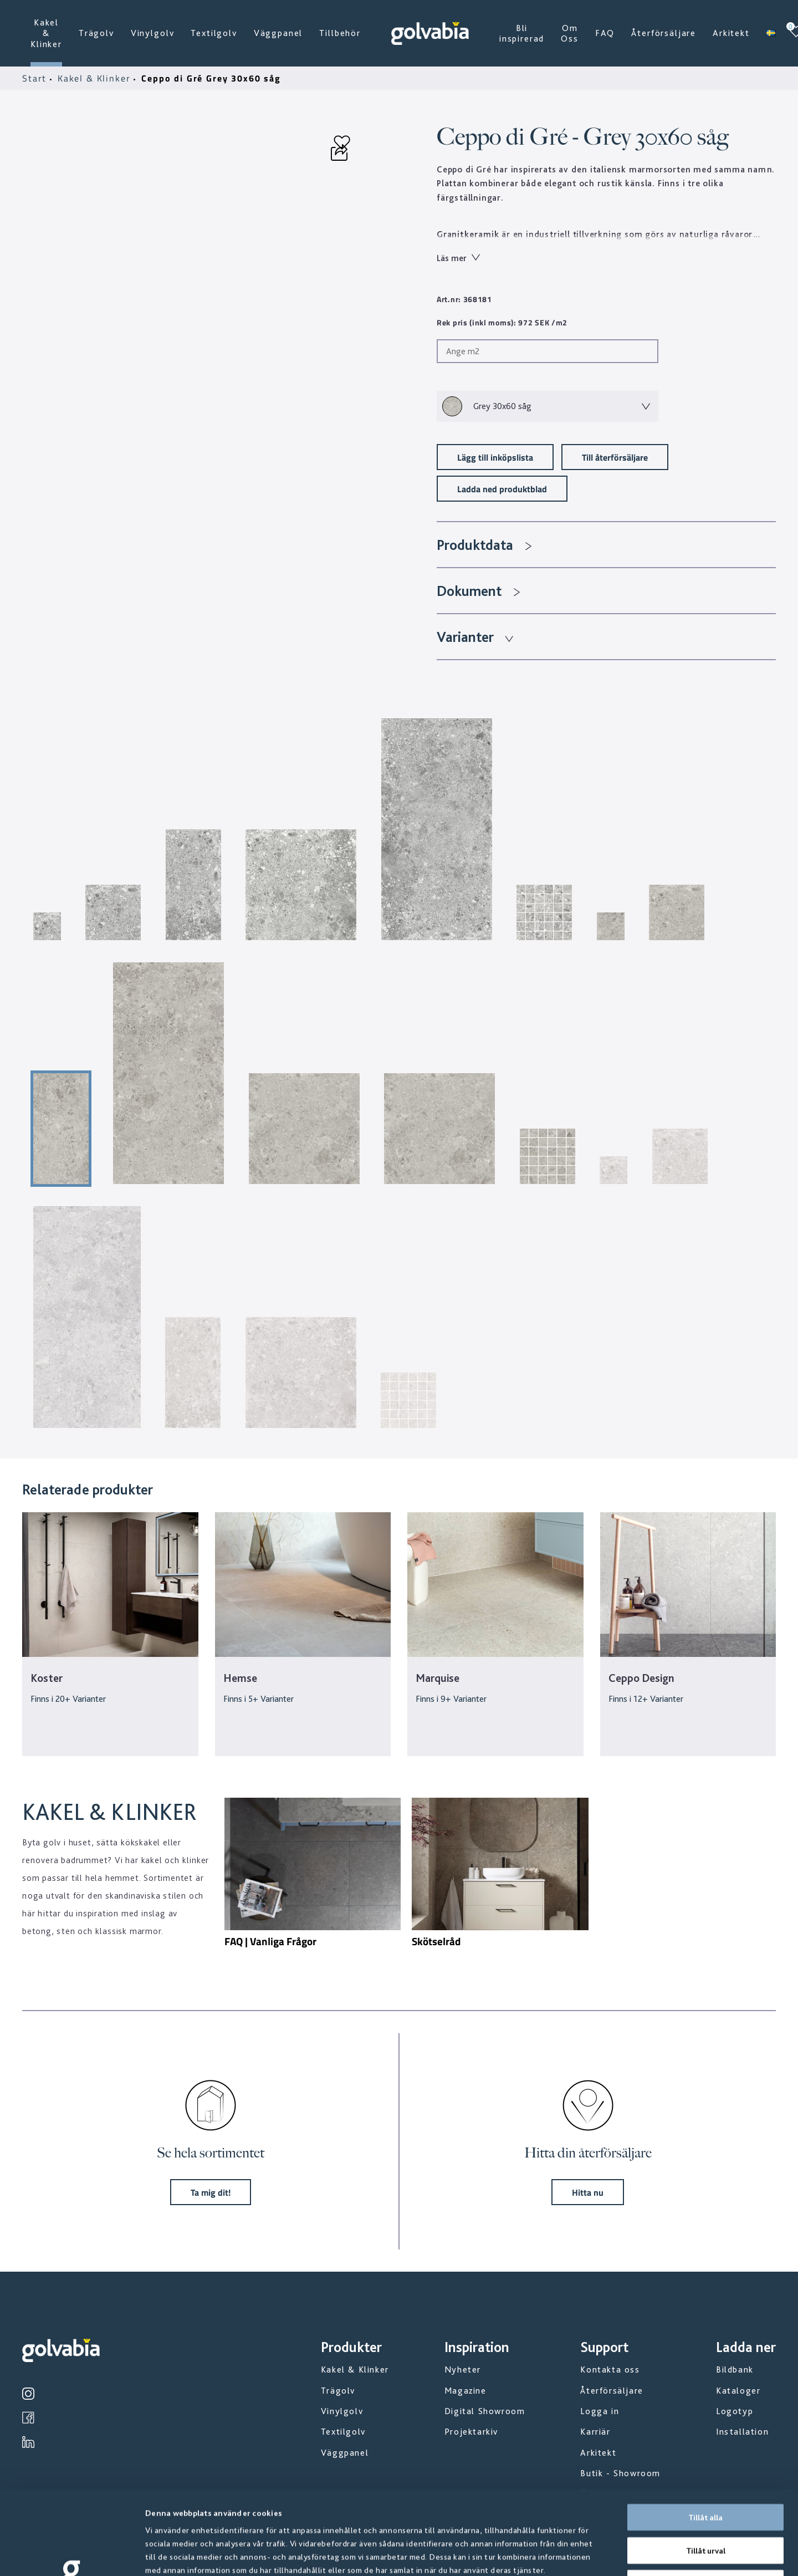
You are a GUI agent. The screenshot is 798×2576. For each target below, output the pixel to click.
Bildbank (735, 2369)
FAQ (605, 33)
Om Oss (570, 33)
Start (36, 78)
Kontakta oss (610, 2369)
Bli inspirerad (521, 33)
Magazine (465, 2390)
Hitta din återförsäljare (588, 2153)
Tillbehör (340, 33)
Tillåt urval (705, 2472)
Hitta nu (587, 2192)
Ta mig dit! (211, 2192)
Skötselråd (436, 1941)
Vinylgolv (153, 33)
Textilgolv (214, 33)
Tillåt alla (705, 2439)
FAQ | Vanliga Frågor (270, 1941)
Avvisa (705, 2505)
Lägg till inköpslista (495, 457)
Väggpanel (278, 33)
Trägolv (96, 33)
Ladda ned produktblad (502, 488)
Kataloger (738, 2390)
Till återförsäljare (615, 457)
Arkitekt (731, 33)
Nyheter (462, 2369)
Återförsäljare (663, 33)
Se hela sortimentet (210, 2153)
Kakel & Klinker (46, 33)
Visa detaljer (598, 2554)
